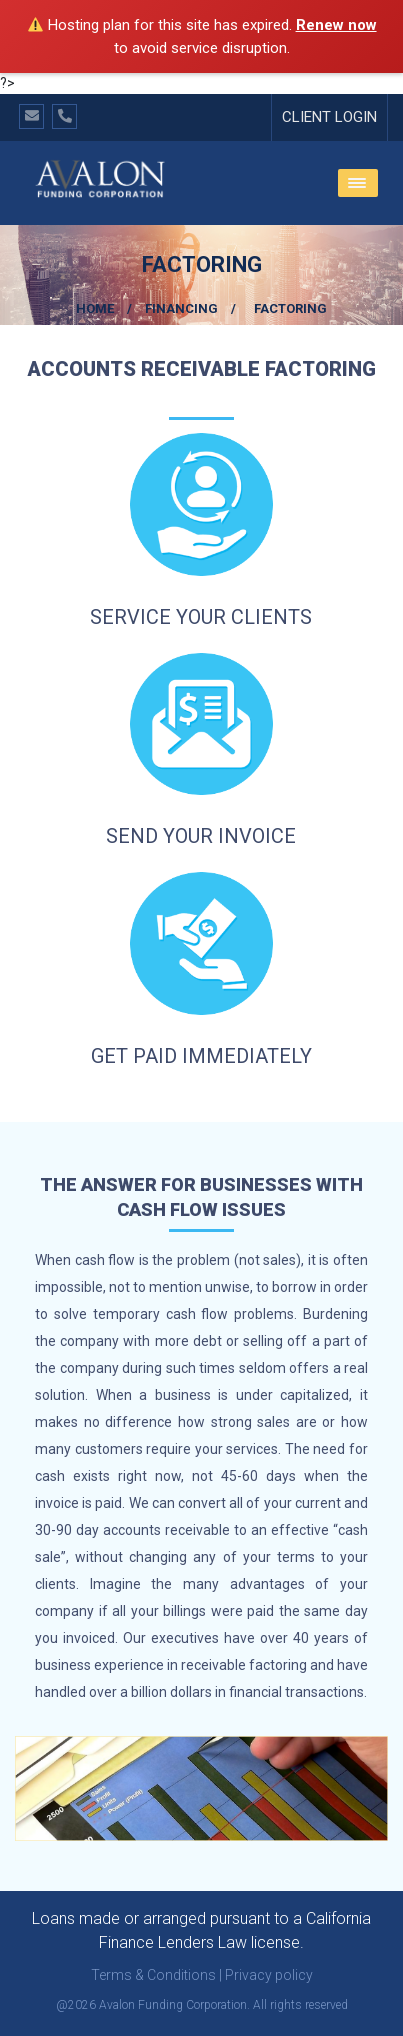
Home (95, 308)
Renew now (336, 25)
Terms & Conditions (153, 1975)
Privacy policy (269, 1975)
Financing (181, 308)
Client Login (329, 117)
